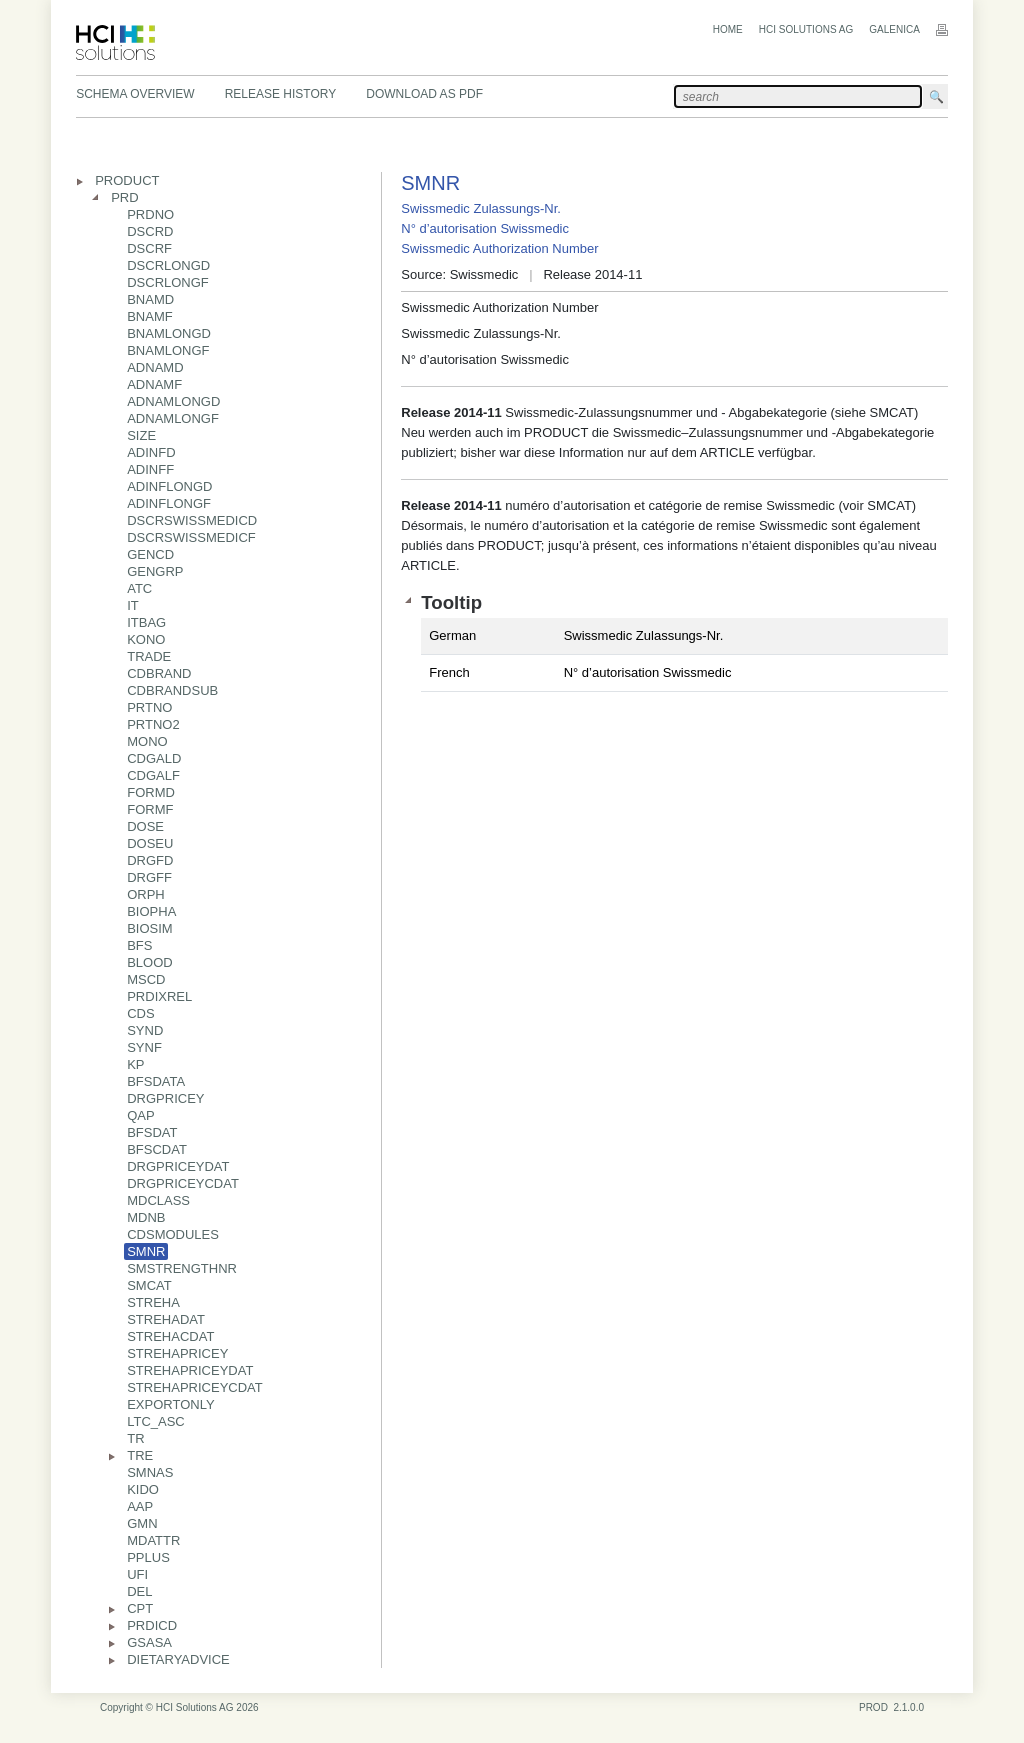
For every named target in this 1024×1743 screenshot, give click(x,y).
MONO (147, 741)
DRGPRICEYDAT (178, 1166)
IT (133, 605)
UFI (137, 1574)
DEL (139, 1591)
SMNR (146, 1251)
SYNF (144, 1047)
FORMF (150, 809)
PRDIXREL (159, 996)
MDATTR (153, 1540)
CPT (140, 1608)
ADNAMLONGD (173, 401)
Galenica (894, 29)
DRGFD (150, 860)
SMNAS (150, 1472)
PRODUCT (127, 180)
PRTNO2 (153, 724)
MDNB (146, 1217)
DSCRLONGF (168, 282)
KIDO (143, 1489)
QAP (140, 1115)
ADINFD (151, 452)
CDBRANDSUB (172, 690)
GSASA (149, 1642)
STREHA (153, 1302)
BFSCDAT (157, 1149)
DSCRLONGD (168, 265)
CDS (140, 1013)
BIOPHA (151, 911)
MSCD (146, 979)
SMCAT (149, 1285)
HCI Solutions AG (806, 29)
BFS (139, 945)
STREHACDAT (170, 1336)
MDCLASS (158, 1200)
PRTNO (149, 707)
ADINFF (150, 469)
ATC (139, 588)
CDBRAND (159, 673)
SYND (145, 1030)
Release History (281, 94)
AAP (140, 1506)
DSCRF (149, 248)
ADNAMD (155, 367)
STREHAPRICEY (177, 1353)
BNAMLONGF (168, 350)
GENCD (150, 554)
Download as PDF (424, 94)
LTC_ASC (156, 1421)
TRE (140, 1455)
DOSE (145, 826)
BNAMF (150, 316)
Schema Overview (135, 94)
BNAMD (150, 299)
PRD (124, 197)
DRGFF (149, 877)
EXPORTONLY (170, 1404)
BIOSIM (150, 928)
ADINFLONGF (169, 503)
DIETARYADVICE (178, 1659)
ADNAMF (154, 384)
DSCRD (150, 231)
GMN (142, 1523)
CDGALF (153, 775)
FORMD (151, 792)
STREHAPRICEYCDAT (195, 1387)
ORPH (146, 894)
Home (728, 29)
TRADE (149, 656)
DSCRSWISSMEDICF (191, 537)
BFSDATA (156, 1081)
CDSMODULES (173, 1234)
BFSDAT (152, 1132)
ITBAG (146, 622)
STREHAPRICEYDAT (190, 1370)
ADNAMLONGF (173, 418)
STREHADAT (166, 1319)
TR (135, 1438)
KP (135, 1064)
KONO (146, 639)
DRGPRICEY (165, 1098)
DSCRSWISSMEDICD (192, 520)
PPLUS (148, 1557)
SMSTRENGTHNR (182, 1268)
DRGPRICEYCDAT (183, 1183)
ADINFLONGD (169, 486)
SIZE (141, 435)
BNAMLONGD (169, 333)
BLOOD (150, 962)
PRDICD (152, 1625)
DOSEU (150, 843)
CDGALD (154, 758)
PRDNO (150, 214)
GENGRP (155, 571)
